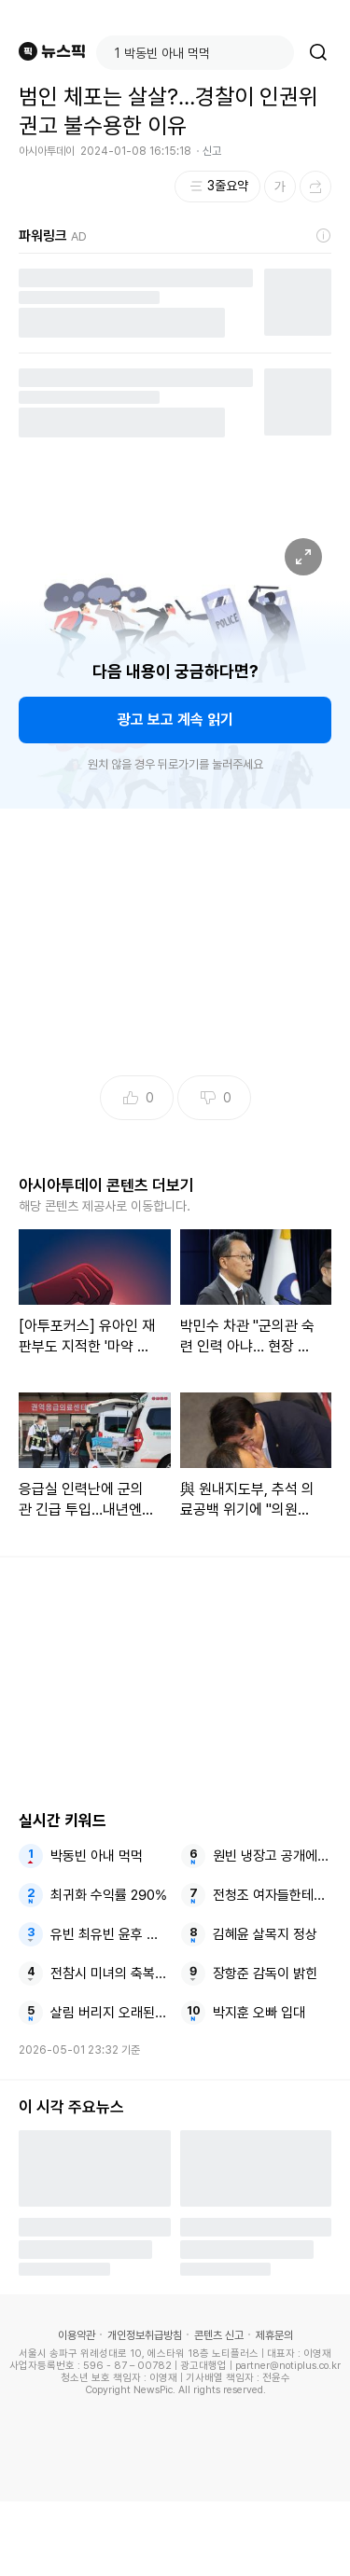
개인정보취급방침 (144, 2335)
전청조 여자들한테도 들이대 (272, 1895)
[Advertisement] (175, 2538)
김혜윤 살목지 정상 (265, 1934)
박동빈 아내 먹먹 (96, 1856)
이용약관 (76, 2335)
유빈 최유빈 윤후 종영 (109, 1934)
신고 (212, 151)
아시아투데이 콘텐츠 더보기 (106, 1185)
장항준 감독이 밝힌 (265, 1973)
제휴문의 (274, 2335)
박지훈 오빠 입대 (259, 2012)
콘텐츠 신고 (219, 2335)
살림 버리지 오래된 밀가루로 (109, 2012)
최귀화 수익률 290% (108, 1895)
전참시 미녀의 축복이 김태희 (109, 1973)
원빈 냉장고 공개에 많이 (272, 1856)
